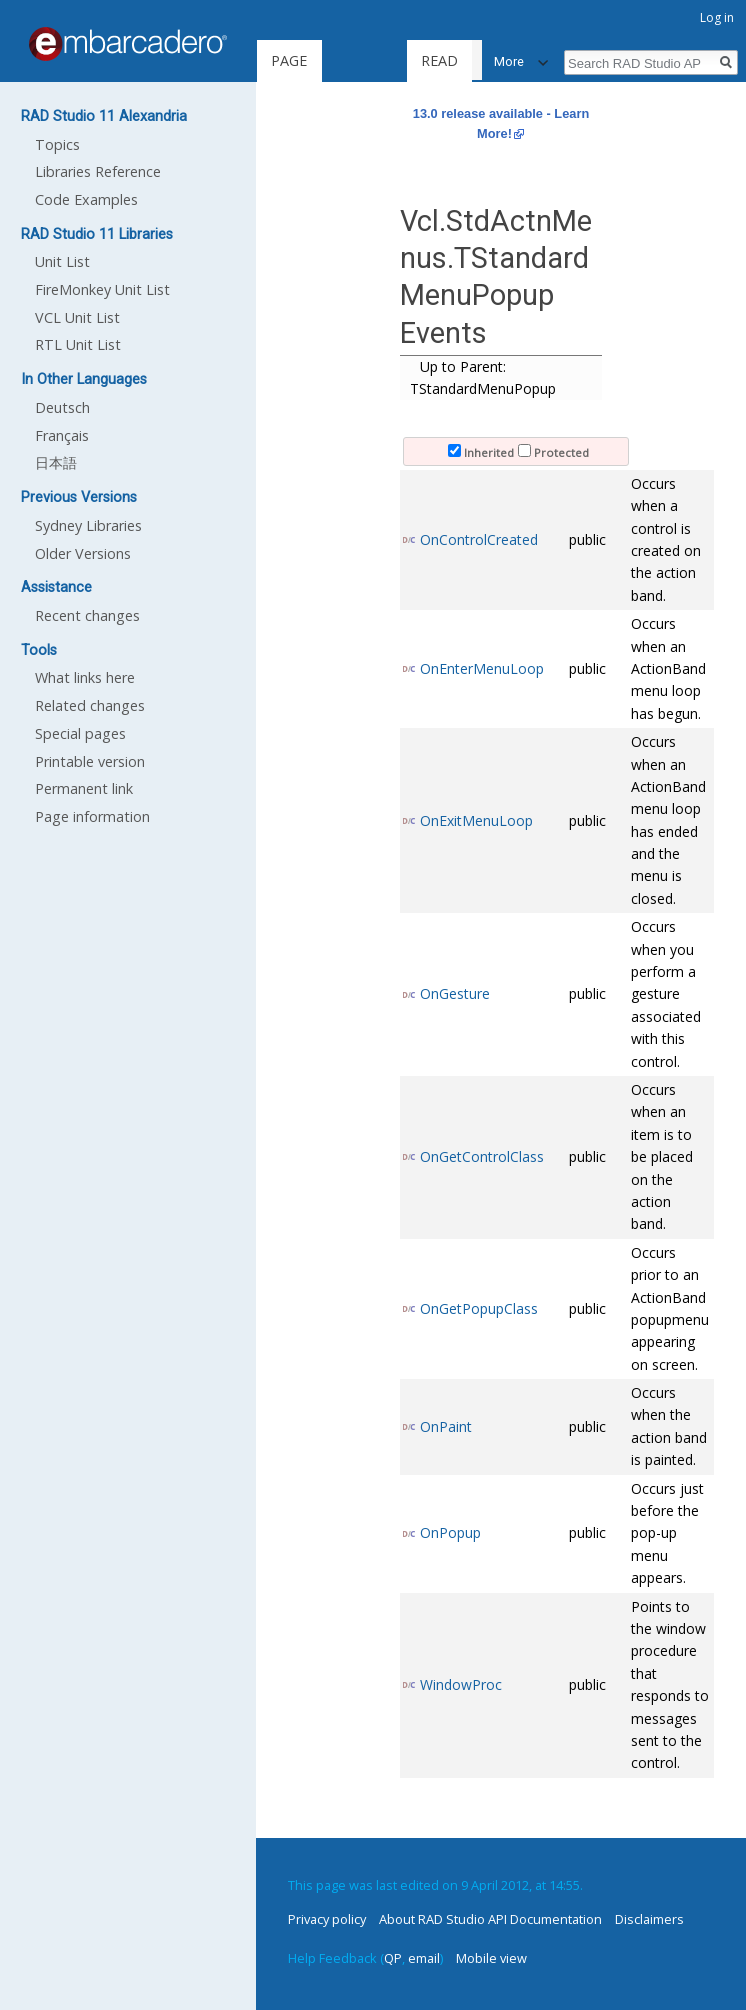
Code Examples (86, 199)
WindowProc (461, 1684)
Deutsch (62, 407)
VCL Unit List (77, 317)
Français (62, 435)
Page (289, 60)
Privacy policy (327, 1919)
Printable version (90, 761)
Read (402, 60)
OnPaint (446, 1426)
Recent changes (87, 615)
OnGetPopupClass (479, 1308)
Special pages (80, 733)
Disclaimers (649, 1919)
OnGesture (455, 993)
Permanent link (84, 788)
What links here (85, 677)
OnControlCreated (479, 539)
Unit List (62, 261)
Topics (57, 144)
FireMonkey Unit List (102, 289)
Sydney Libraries (88, 525)
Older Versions (83, 553)
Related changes (90, 705)
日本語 (56, 462)
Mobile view (491, 1958)
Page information (92, 816)
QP (393, 1958)
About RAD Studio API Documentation (490, 1919)
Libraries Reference (98, 171)
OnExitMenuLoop (476, 820)
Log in (717, 17)
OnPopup (450, 1532)
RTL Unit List (78, 344)
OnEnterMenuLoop (482, 668)
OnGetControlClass (482, 1156)
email (424, 1958)
